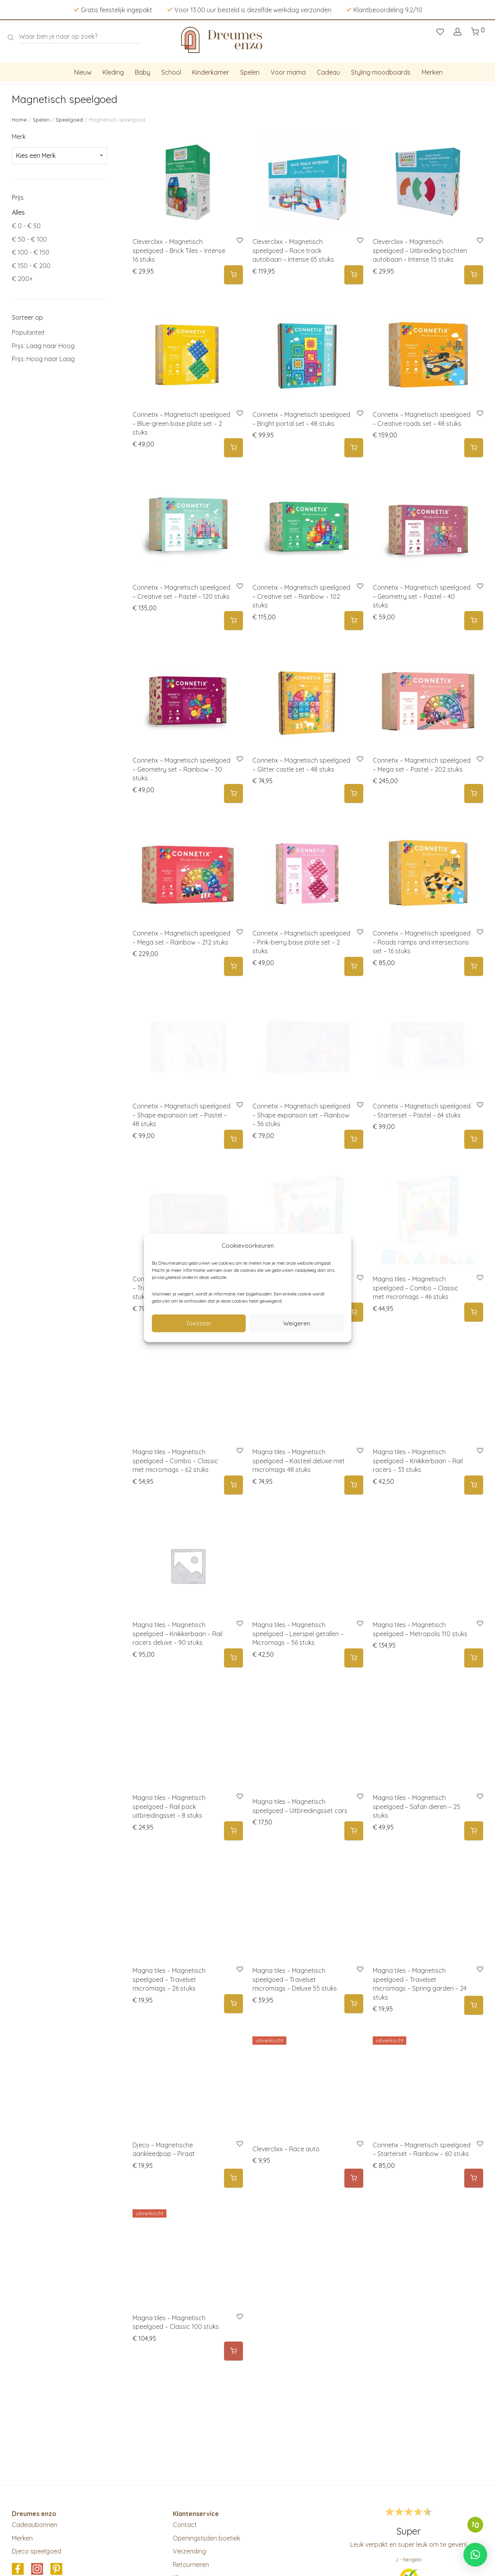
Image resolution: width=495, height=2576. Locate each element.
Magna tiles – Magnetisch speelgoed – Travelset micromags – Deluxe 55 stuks (294, 1979)
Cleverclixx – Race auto (285, 2149)
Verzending (189, 2551)
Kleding (113, 72)
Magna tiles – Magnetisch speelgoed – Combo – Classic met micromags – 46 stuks (415, 1288)
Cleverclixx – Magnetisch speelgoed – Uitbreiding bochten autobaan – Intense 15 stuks (420, 250)
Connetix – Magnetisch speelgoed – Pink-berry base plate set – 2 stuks (301, 942)
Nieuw (83, 72)
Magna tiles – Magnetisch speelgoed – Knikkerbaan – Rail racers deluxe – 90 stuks (177, 1633)
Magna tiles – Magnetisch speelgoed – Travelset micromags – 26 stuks (169, 1979)
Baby (142, 72)
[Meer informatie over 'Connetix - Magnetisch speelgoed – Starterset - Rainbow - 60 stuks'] (473, 2178)
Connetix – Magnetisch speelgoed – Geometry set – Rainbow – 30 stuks (181, 769)
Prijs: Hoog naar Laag (43, 359)
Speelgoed (69, 119)
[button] (233, 275)
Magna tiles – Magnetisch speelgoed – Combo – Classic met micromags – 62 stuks (175, 1461)
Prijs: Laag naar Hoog (43, 346)
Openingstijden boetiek (206, 2538)
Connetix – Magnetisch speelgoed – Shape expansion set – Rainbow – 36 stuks (301, 1115)
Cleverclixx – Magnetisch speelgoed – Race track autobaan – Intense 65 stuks (293, 250)
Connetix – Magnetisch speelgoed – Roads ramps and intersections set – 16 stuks (422, 942)
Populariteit (28, 332)
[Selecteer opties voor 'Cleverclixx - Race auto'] (353, 2178)
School (171, 72)
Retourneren (191, 2565)
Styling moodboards (381, 72)
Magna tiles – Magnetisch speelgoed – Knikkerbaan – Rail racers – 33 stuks (418, 1461)
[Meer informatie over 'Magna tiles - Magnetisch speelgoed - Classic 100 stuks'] (233, 2351)
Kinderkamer (210, 72)
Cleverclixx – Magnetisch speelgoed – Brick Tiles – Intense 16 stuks (179, 250)
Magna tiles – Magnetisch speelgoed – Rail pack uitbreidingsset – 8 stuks (169, 1806)
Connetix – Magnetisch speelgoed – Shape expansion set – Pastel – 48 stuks (181, 1115)
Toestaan (198, 1323)
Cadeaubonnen (34, 2525)
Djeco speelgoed (36, 2551)
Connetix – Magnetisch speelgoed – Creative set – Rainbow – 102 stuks (301, 596)
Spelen (250, 72)
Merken (432, 72)
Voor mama (288, 72)
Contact (185, 2525)
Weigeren (296, 1323)
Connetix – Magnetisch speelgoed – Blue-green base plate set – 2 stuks (181, 423)
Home (19, 119)
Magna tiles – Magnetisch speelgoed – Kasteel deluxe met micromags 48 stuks (298, 1461)
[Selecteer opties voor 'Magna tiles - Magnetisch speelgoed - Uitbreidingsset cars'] (353, 1831)
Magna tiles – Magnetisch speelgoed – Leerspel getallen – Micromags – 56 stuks (298, 1633)
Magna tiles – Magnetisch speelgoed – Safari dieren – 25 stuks (416, 1806)
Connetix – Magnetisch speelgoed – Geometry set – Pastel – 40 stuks (422, 596)
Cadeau (328, 72)
